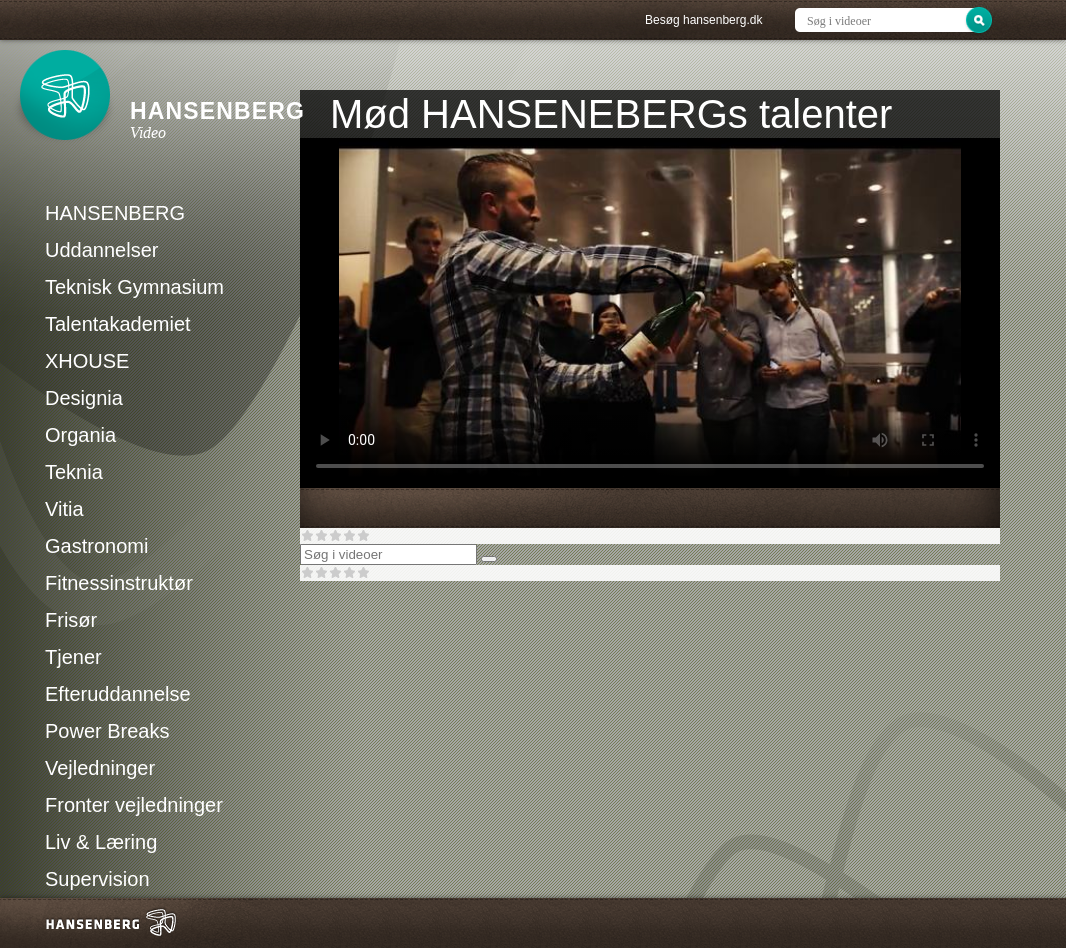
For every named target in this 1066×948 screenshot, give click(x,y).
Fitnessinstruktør (119, 583)
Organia (80, 435)
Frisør (71, 620)
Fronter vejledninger (134, 805)
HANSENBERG (115, 213)
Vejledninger (100, 768)
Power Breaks (107, 731)
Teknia (74, 472)
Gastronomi (96, 546)
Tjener (73, 657)
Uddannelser (101, 250)
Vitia (64, 509)
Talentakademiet (118, 324)
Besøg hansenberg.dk (703, 20)
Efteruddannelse (118, 694)
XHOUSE (87, 361)
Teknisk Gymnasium (134, 287)
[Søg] (489, 559)
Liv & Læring (101, 842)
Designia (84, 398)
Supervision (97, 879)
